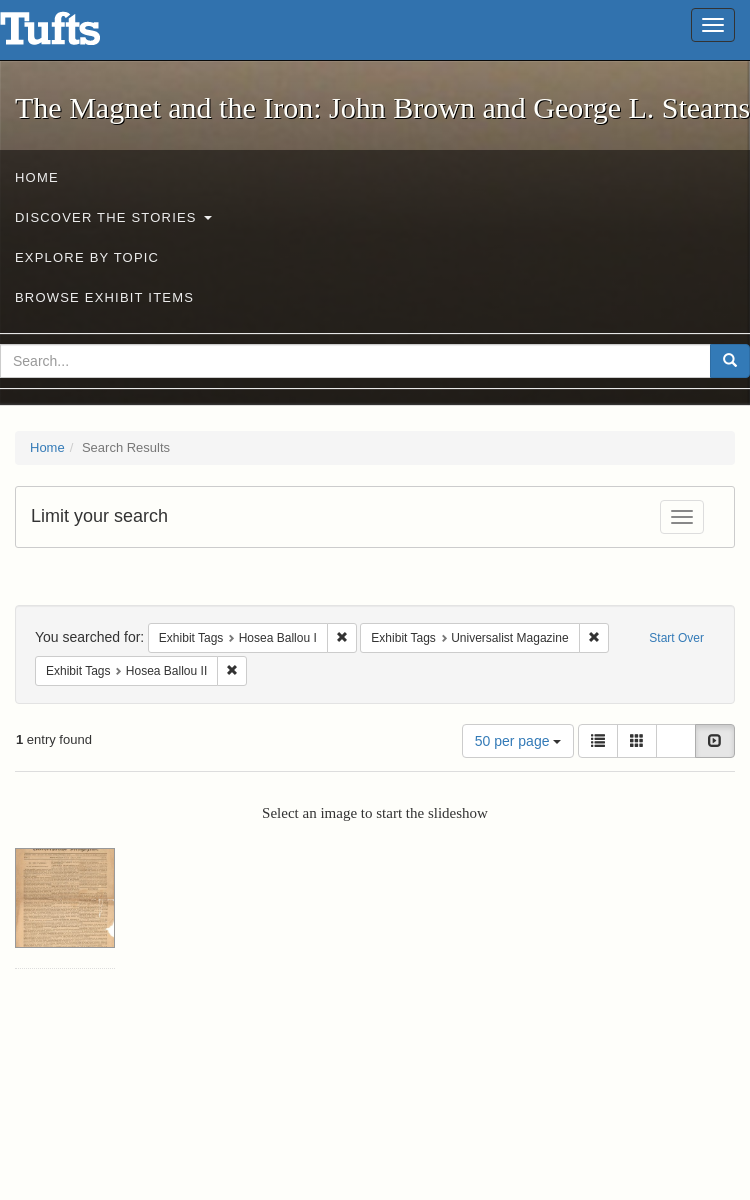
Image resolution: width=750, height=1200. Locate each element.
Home (37, 177)
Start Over (676, 638)
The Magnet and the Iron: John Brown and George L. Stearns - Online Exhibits (75, 35)
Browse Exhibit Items (104, 297)
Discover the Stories (113, 217)
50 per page (518, 741)
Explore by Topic (87, 257)
